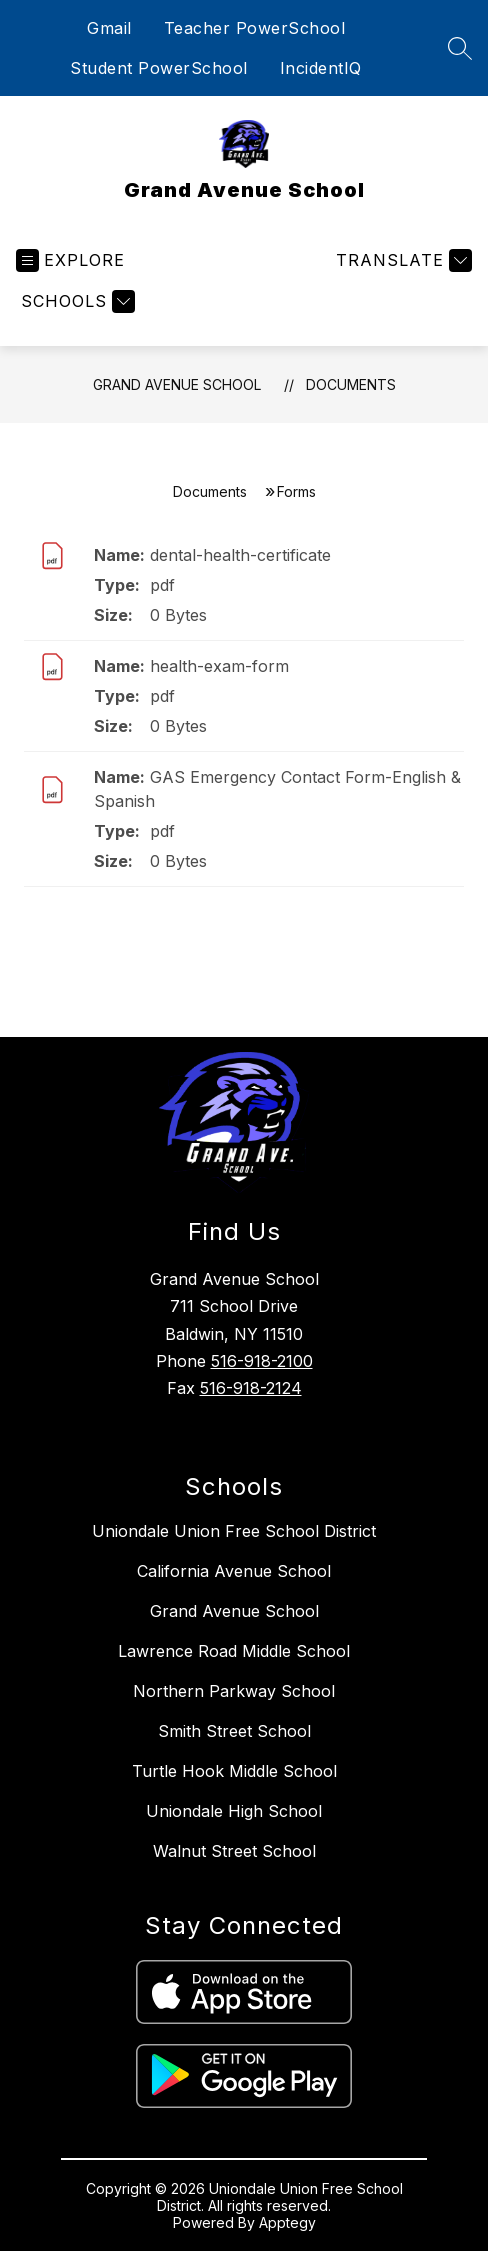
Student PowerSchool (159, 68)
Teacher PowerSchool (255, 28)
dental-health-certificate (240, 555)
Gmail (109, 28)
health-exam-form (219, 666)
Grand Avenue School (177, 384)
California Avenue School (234, 1571)
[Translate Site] (401, 260)
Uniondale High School (234, 1811)
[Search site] (460, 48)
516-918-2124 (251, 1388)
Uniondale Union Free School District (234, 1531)
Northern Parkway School (234, 1691)
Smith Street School (234, 1731)
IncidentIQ (321, 68)
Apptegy (287, 2222)
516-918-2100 (262, 1361)
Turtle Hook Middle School (234, 1771)
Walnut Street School (234, 1851)
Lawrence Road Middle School (234, 1651)
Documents (351, 384)
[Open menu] (70, 260)
